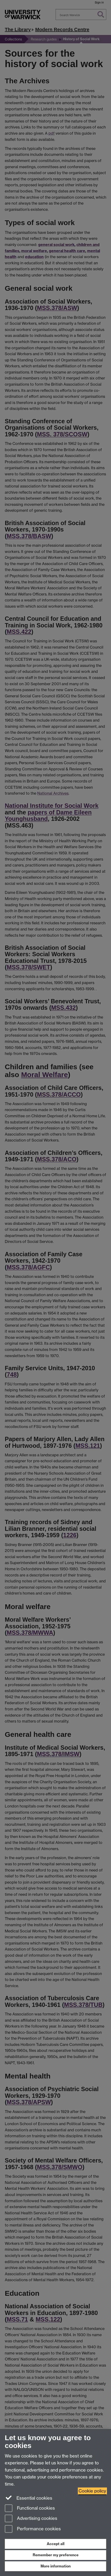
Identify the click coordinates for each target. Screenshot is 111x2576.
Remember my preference (56, 2555)
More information (56, 2566)
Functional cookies (30, 2508)
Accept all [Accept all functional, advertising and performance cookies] (55, 2544)
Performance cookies (33, 2529)
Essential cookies (28, 2498)
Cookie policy (92, 2491)
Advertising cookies (31, 2518)
